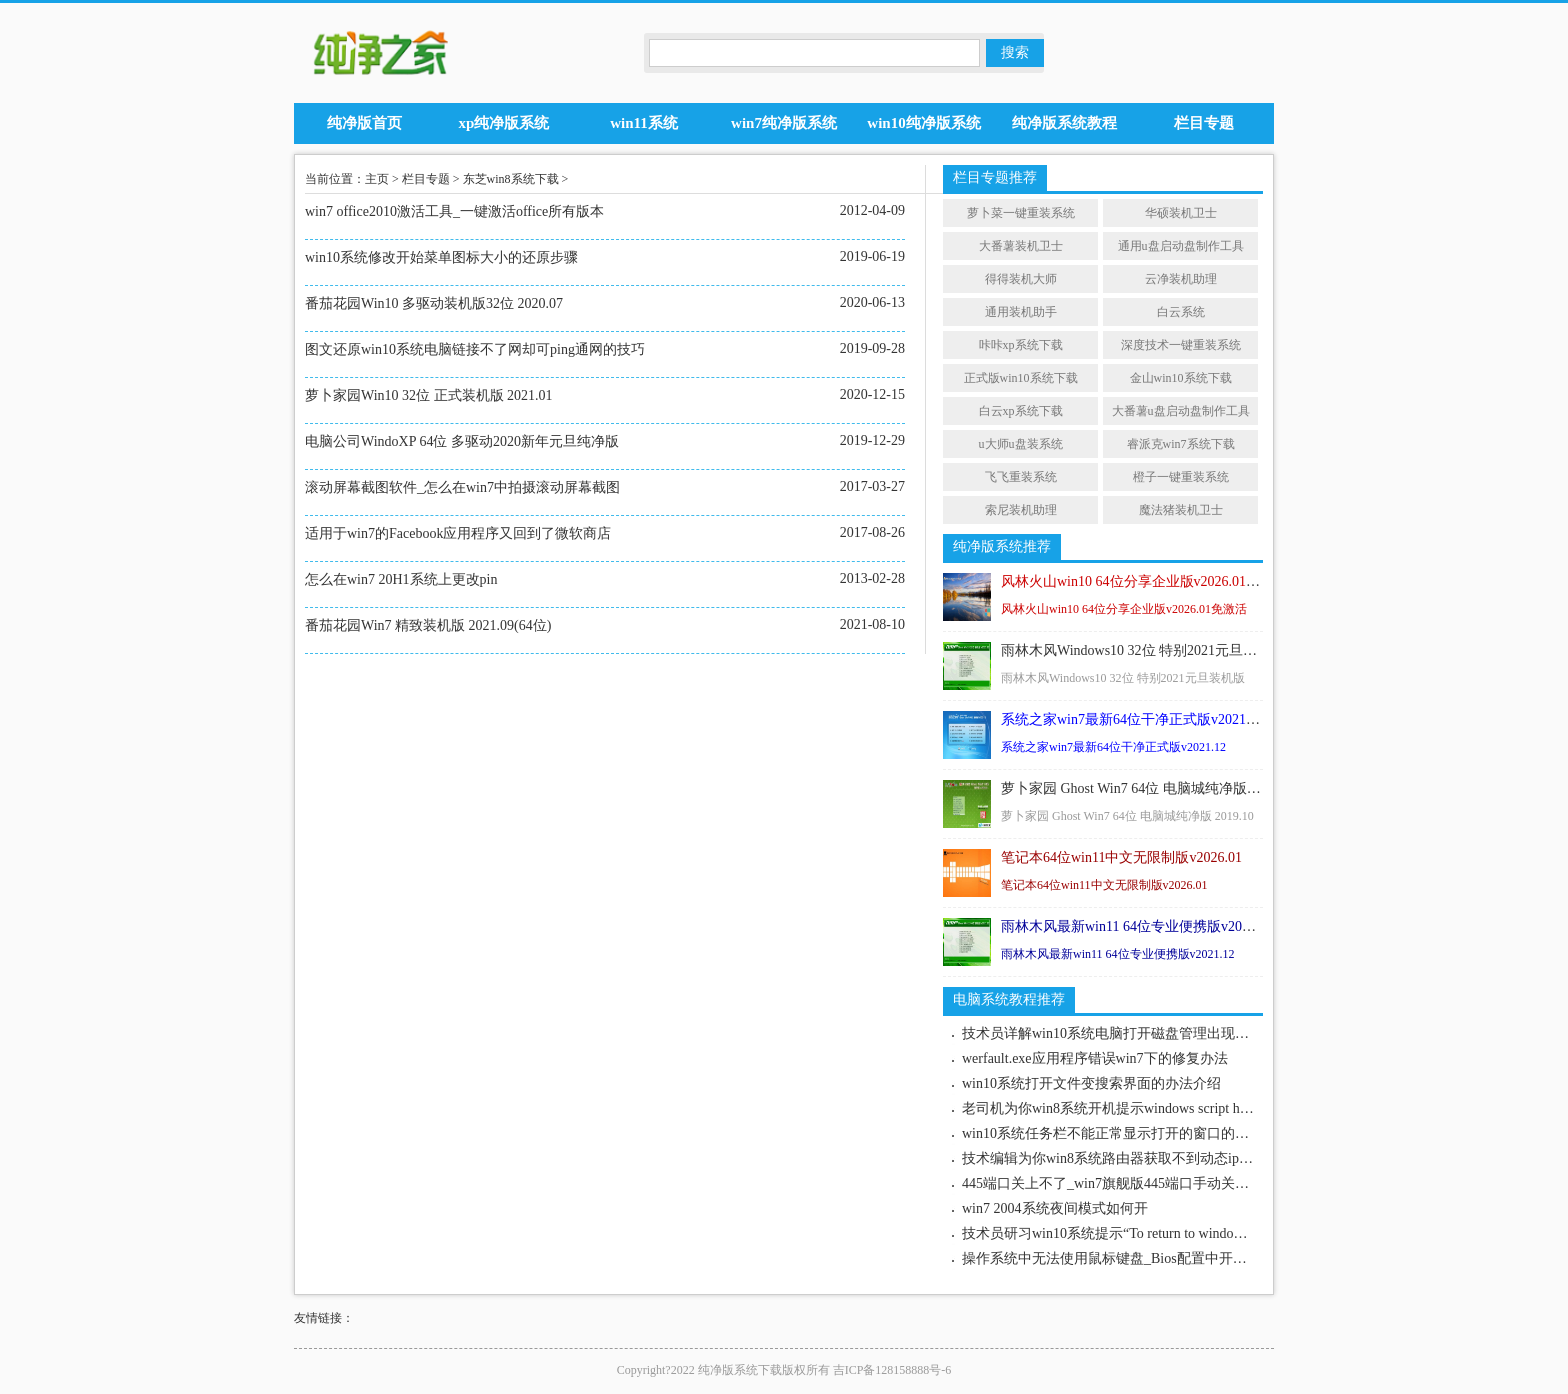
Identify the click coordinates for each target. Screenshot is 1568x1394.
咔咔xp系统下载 (1021, 345)
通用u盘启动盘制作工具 (1181, 246)
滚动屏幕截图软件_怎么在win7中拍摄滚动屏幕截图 (462, 487)
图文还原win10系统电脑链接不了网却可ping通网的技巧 (475, 349)
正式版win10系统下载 (1021, 378)
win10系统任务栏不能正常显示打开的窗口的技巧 (1112, 1133)
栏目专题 (426, 179)
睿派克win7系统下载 (1181, 444)
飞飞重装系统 (1021, 477)
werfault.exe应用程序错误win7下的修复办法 (1095, 1058)
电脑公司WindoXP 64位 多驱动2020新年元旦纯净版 (462, 441)
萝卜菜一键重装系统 (1021, 213)
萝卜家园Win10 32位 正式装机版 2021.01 (429, 395)
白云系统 (1181, 312)
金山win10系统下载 (1181, 378)
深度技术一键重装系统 (1181, 345)
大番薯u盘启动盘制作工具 (1181, 411)
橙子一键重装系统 (1181, 477)
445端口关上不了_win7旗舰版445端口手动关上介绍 (1119, 1183)
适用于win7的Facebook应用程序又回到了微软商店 (458, 533)
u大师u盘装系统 (1021, 444)
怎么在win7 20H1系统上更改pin (401, 579)
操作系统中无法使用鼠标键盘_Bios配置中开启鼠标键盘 (1132, 1258)
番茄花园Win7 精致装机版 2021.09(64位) (428, 625)
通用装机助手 (1021, 312)
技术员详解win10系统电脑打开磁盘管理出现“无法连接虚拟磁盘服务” (1174, 1033)
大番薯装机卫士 (1021, 246)
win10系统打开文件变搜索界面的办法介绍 (1091, 1083)
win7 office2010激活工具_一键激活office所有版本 (454, 211)
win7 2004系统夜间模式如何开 (1055, 1208)
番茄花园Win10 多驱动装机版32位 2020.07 (434, 303)
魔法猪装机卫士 (1181, 510)
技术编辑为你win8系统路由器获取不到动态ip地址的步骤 (1135, 1158)
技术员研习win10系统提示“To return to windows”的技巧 (1129, 1233)
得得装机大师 (1021, 279)
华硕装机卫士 (1181, 213)
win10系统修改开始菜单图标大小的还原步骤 (441, 257)
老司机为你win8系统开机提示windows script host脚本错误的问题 (1158, 1108)
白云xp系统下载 (1021, 411)
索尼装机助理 (1021, 510)
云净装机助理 (1181, 279)
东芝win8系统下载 (511, 179)
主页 (377, 179)
